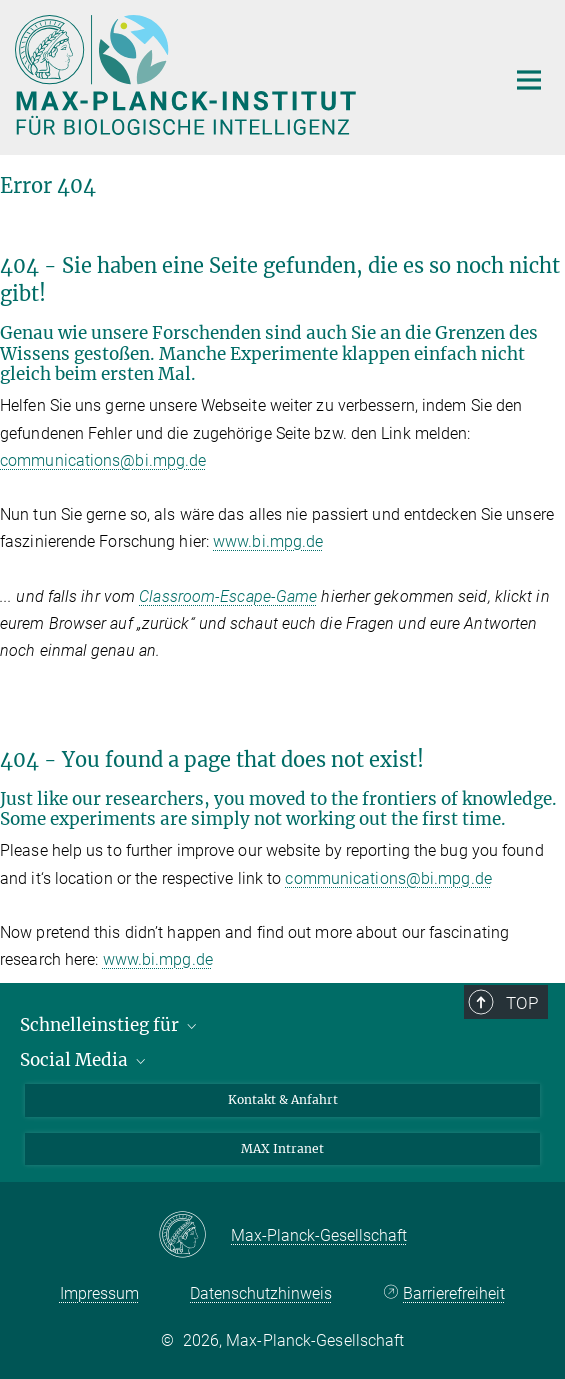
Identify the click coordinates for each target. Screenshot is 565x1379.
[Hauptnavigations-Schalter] (529, 80)
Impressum (99, 1293)
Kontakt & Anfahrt (283, 1099)
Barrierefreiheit (454, 1293)
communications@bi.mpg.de (103, 460)
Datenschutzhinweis (261, 1293)
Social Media (84, 1060)
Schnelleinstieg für (110, 1025)
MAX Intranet (282, 1148)
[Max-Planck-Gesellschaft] (194, 1236)
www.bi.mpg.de (268, 541)
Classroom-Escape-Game (228, 596)
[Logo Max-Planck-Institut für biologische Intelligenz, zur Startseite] (245, 75)
